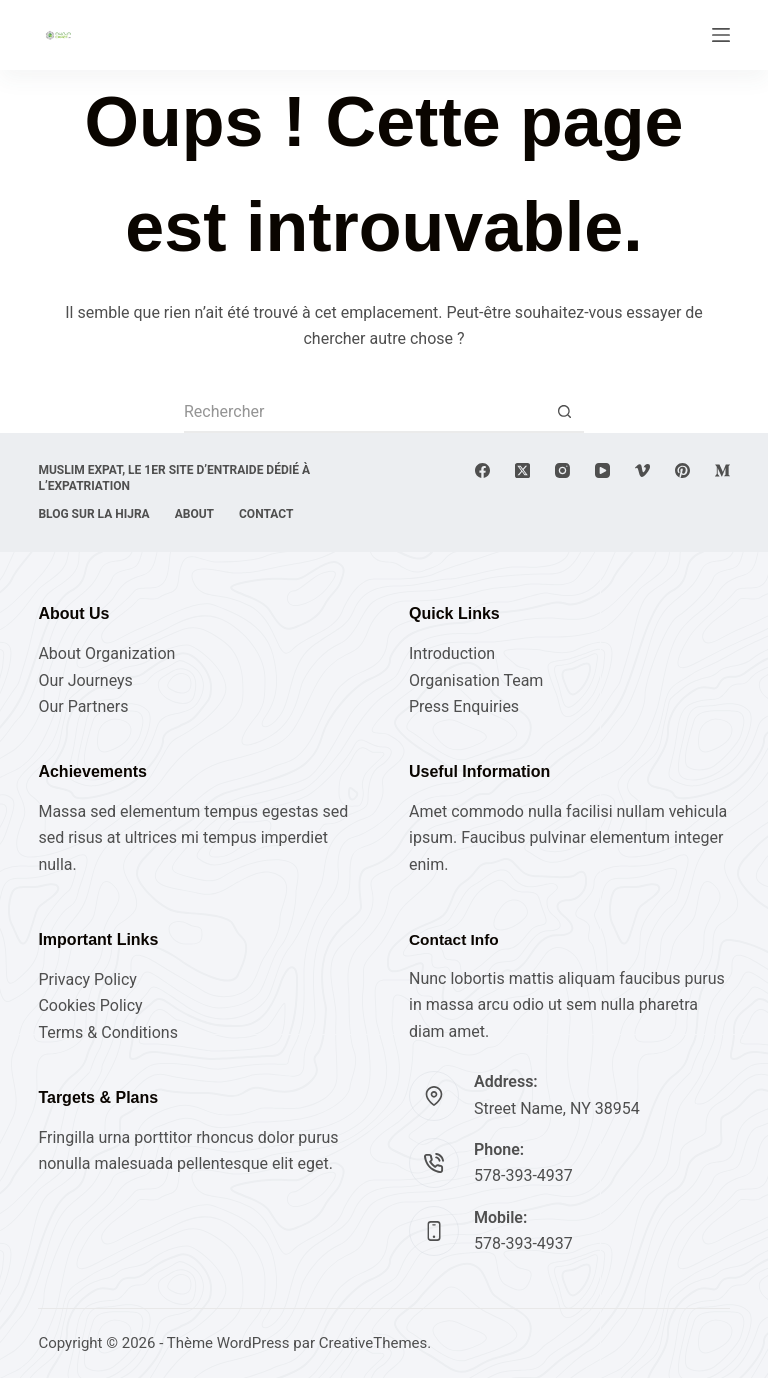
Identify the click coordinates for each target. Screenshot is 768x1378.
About (194, 514)
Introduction (452, 653)
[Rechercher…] (364, 413)
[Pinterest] (682, 470)
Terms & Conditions (108, 1032)
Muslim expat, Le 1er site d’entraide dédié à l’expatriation (174, 478)
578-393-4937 (523, 1175)
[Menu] (721, 35)
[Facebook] (482, 470)
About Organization (106, 653)
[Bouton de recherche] (564, 413)
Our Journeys (85, 680)
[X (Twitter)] (522, 470)
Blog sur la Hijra (93, 514)
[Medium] (722, 470)
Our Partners (83, 706)
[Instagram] (562, 470)
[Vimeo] (642, 470)
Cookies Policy (90, 1005)
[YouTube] (602, 470)
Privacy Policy (87, 979)
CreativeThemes (373, 1343)
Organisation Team (476, 680)
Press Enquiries (464, 706)
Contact (266, 514)
